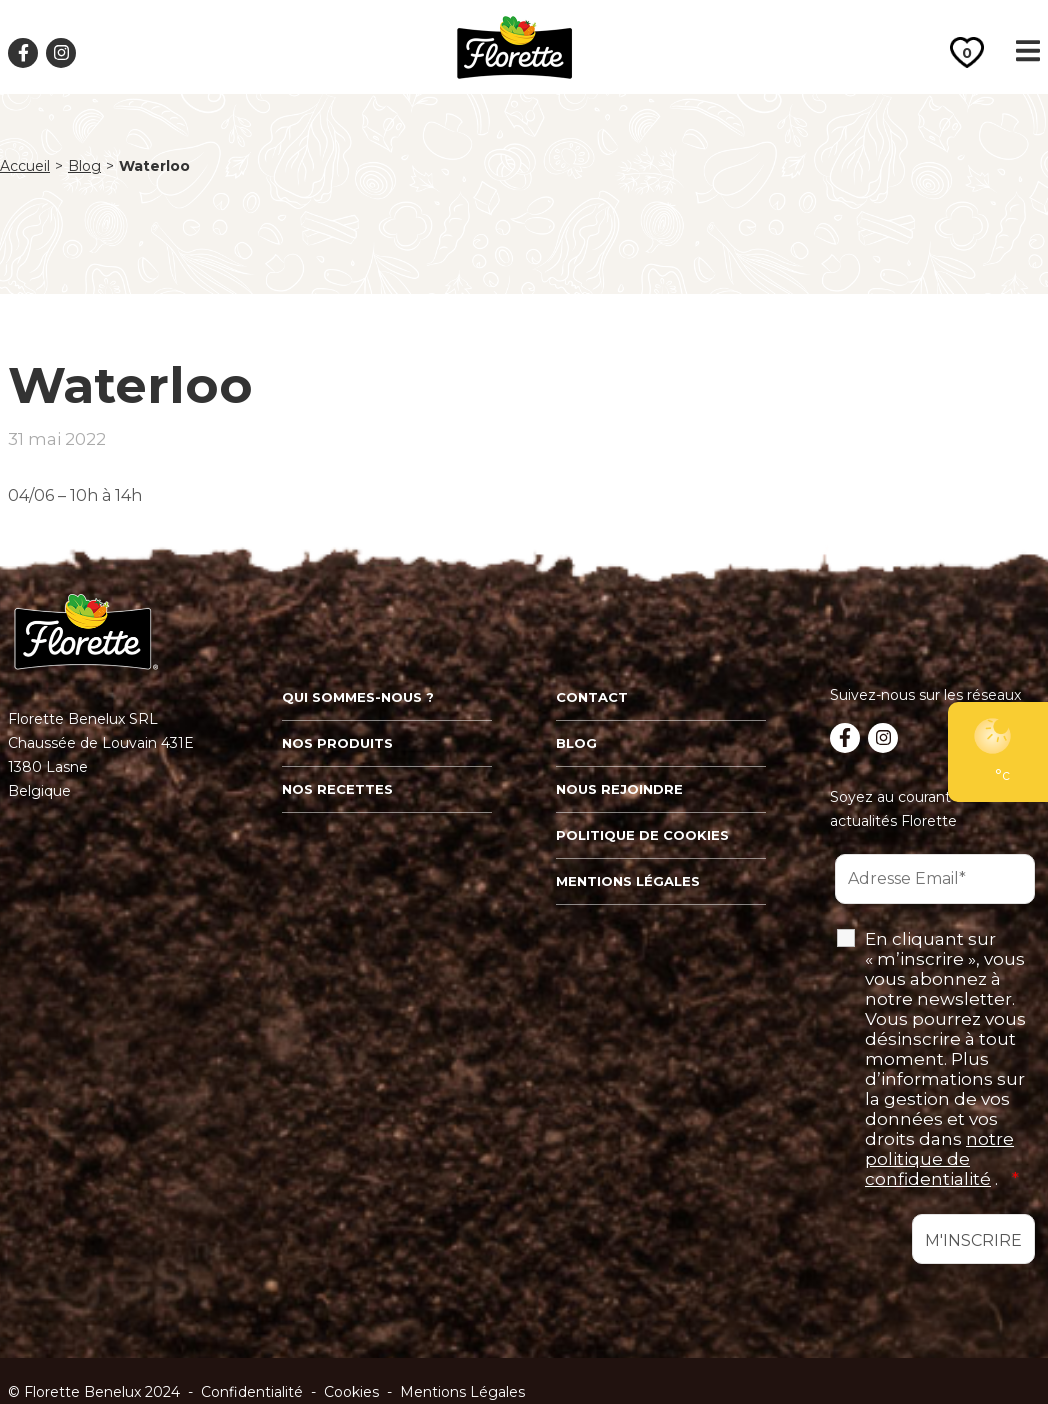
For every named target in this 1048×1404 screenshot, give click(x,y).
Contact (592, 697)
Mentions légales (628, 881)
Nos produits (337, 743)
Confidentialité (252, 1392)
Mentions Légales (462, 1392)
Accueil (25, 166)
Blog (84, 166)
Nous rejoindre (619, 789)
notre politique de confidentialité (939, 1159)
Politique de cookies (642, 835)
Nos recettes (337, 789)
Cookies (351, 1392)
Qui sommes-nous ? (358, 697)
